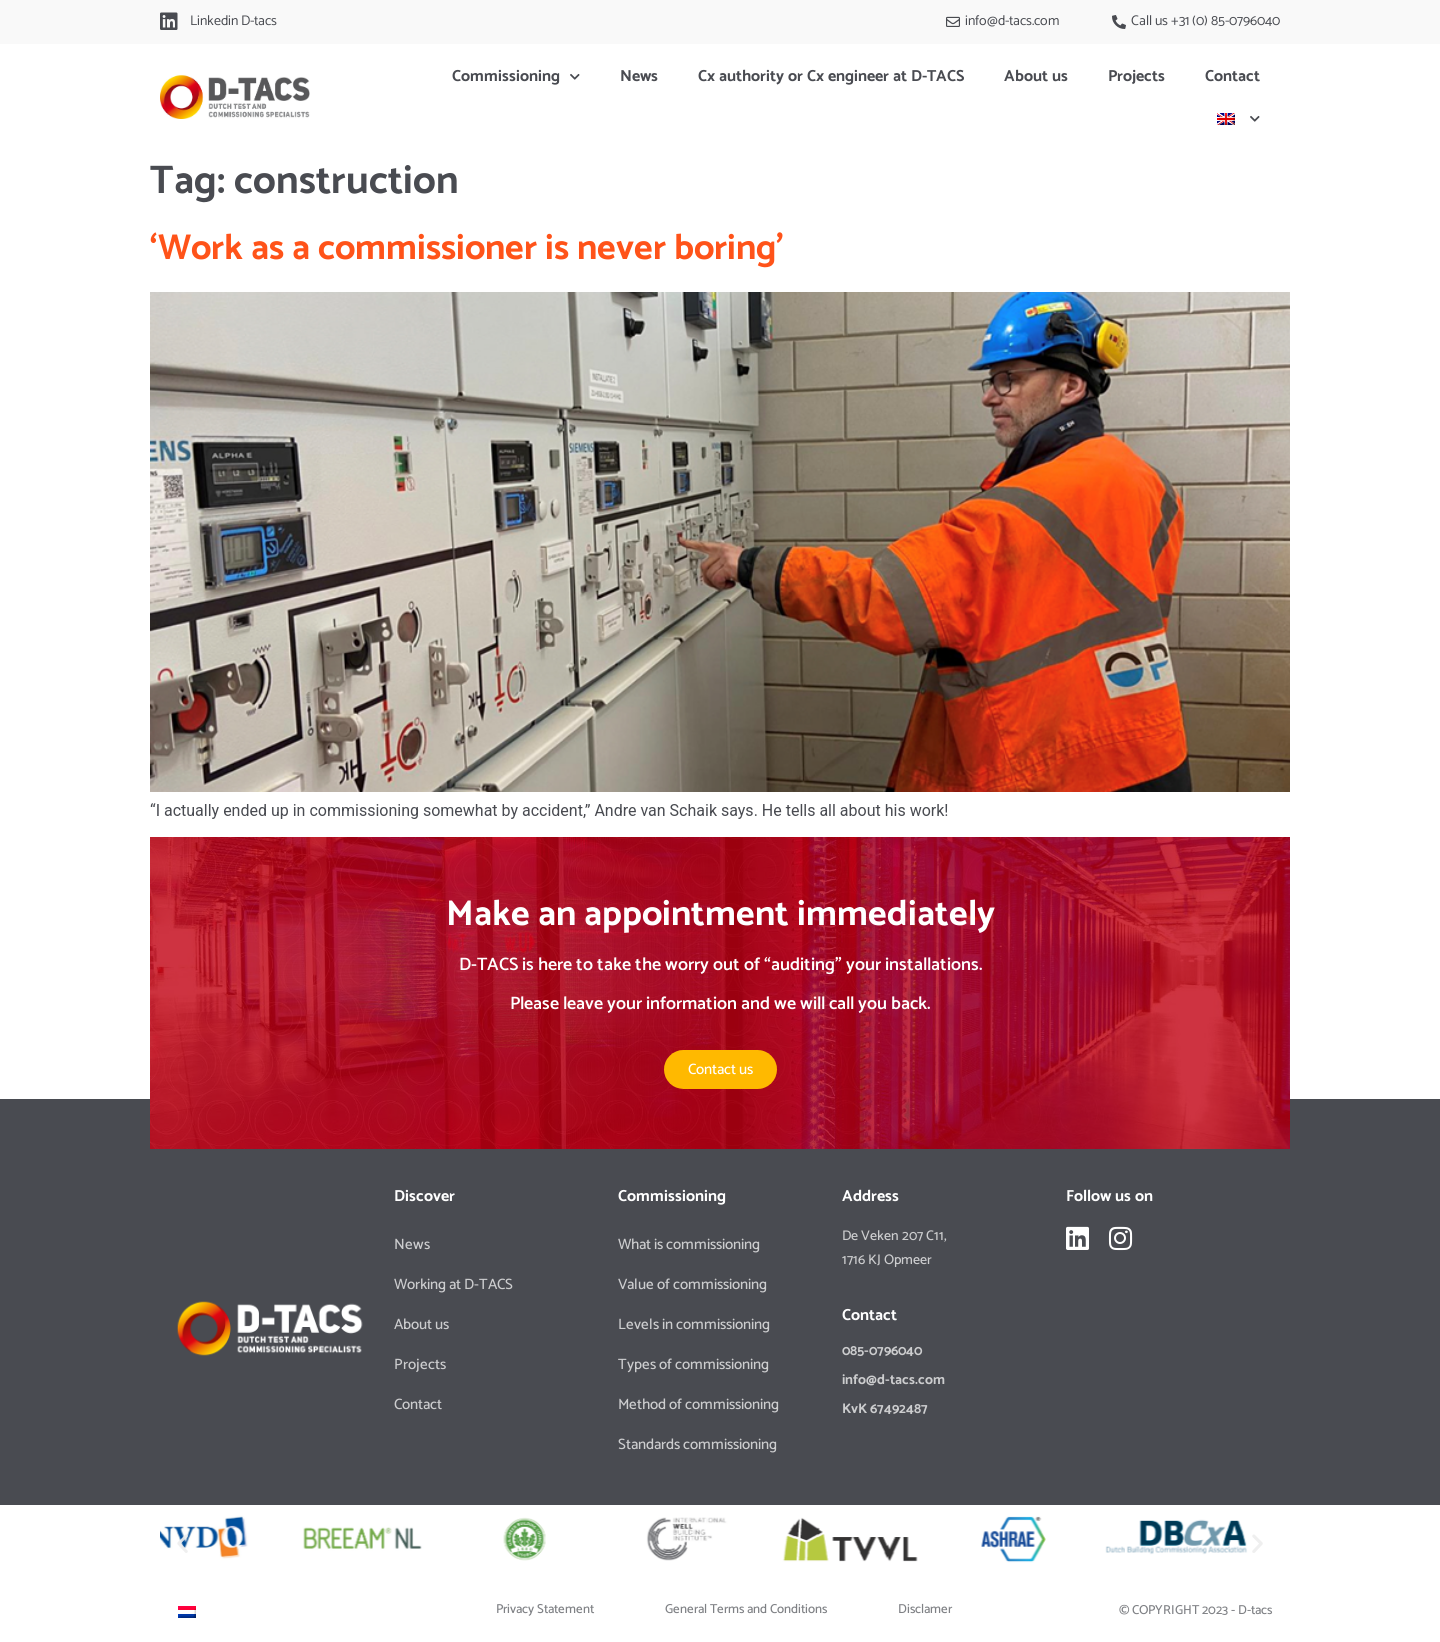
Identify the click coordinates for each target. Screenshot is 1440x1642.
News (639, 76)
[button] (182, 1542)
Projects (1136, 76)
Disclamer (925, 1609)
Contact (1232, 76)
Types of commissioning (693, 1364)
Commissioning (516, 76)
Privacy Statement (545, 1609)
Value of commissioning (692, 1284)
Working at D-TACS (453, 1284)
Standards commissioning (697, 1444)
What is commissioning (689, 1244)
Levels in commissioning (694, 1324)
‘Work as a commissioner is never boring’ (467, 248)
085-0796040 (882, 1351)
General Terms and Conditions (746, 1609)
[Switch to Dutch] (187, 1611)
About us (1036, 76)
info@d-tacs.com (893, 1380)
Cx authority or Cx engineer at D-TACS (831, 76)
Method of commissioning (698, 1404)
